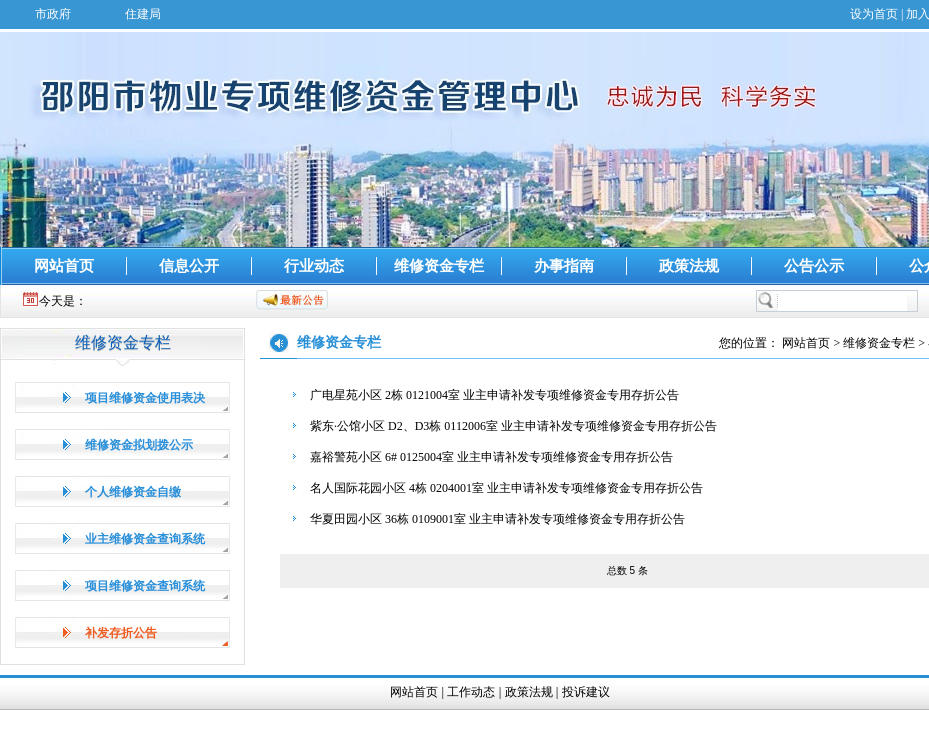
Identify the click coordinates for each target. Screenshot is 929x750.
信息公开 (189, 266)
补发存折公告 (121, 633)
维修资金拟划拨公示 (139, 445)
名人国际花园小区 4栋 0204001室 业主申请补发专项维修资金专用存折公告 (506, 488)
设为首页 (874, 14)
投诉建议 (586, 692)
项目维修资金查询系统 (145, 586)
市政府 (53, 14)
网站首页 (64, 266)
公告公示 (814, 266)
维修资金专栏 (439, 266)
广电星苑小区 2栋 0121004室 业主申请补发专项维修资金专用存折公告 (494, 395)
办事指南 (564, 266)
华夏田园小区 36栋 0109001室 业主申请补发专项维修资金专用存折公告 (497, 519)
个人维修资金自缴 (133, 492)
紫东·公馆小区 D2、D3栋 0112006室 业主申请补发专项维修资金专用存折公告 (513, 426)
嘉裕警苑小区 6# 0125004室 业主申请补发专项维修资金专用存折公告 (491, 457)
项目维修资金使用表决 (145, 398)
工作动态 (471, 692)
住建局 (143, 14)
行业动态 (314, 266)
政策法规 (689, 266)
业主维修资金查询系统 (145, 539)
